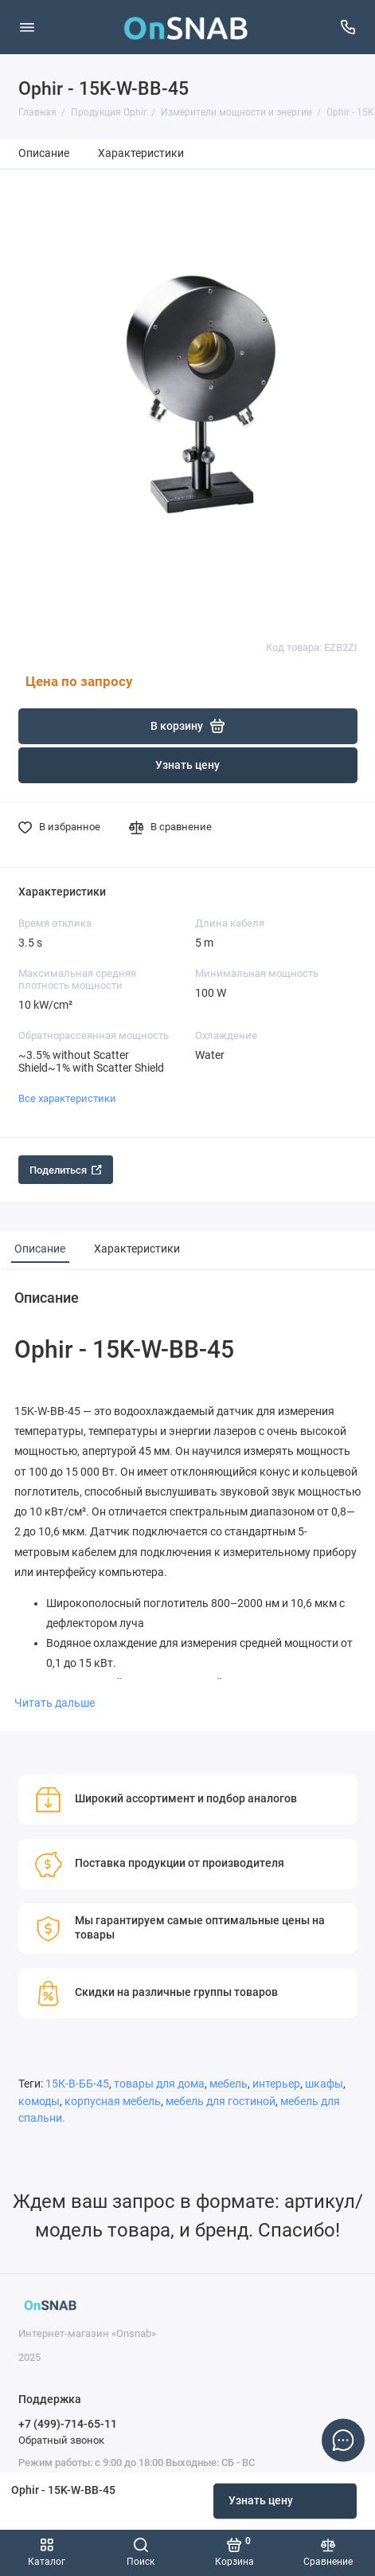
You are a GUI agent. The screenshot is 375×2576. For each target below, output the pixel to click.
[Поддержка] (349, 27)
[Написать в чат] (343, 2439)
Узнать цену (261, 2500)
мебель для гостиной (220, 2101)
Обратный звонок (61, 2440)
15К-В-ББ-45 (77, 2084)
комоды (39, 2101)
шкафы (324, 2084)
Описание (43, 153)
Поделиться (65, 1170)
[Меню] (27, 27)
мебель (228, 2084)
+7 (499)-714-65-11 (67, 2423)
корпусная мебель (112, 2101)
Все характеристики (67, 1098)
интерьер (276, 2084)
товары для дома (159, 2084)
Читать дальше (54, 1702)
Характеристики (141, 153)
